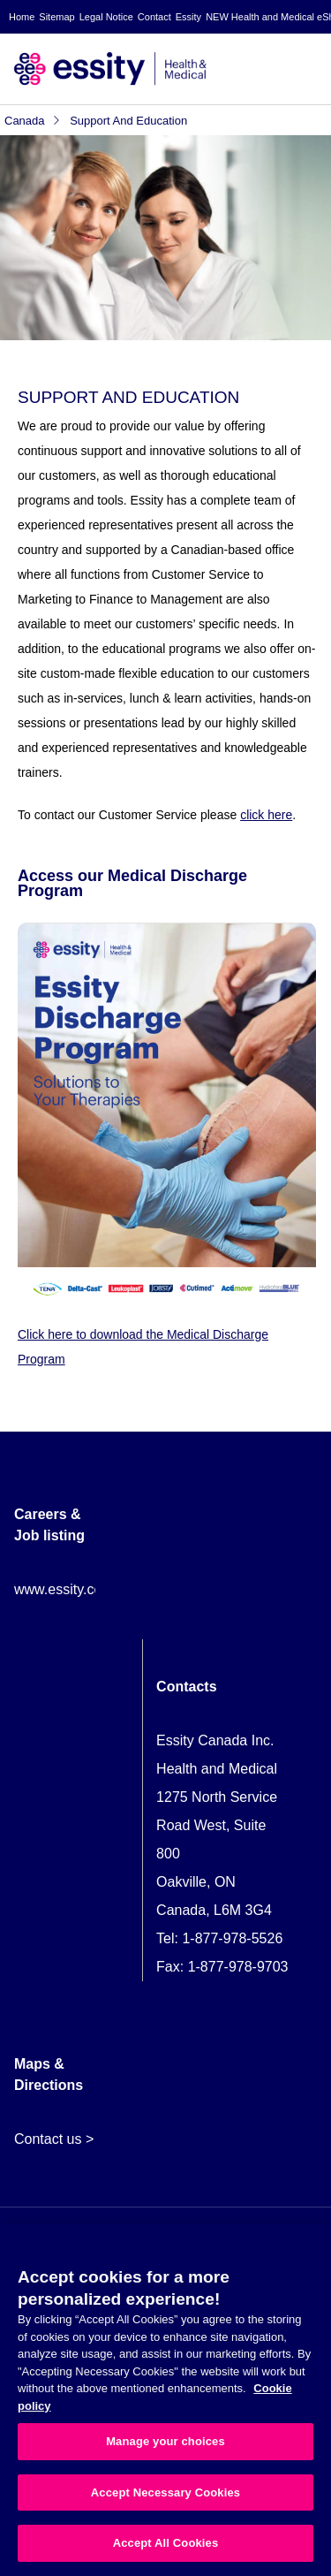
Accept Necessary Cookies (165, 2492)
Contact (154, 16)
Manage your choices (165, 2441)
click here (266, 815)
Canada (32, 120)
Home (21, 16)
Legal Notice (106, 16)
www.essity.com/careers (89, 1589)
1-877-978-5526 (232, 1938)
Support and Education (128, 120)
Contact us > (54, 2139)
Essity (188, 16)
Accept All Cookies (166, 2542)
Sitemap (56, 16)
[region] (165, 2400)
